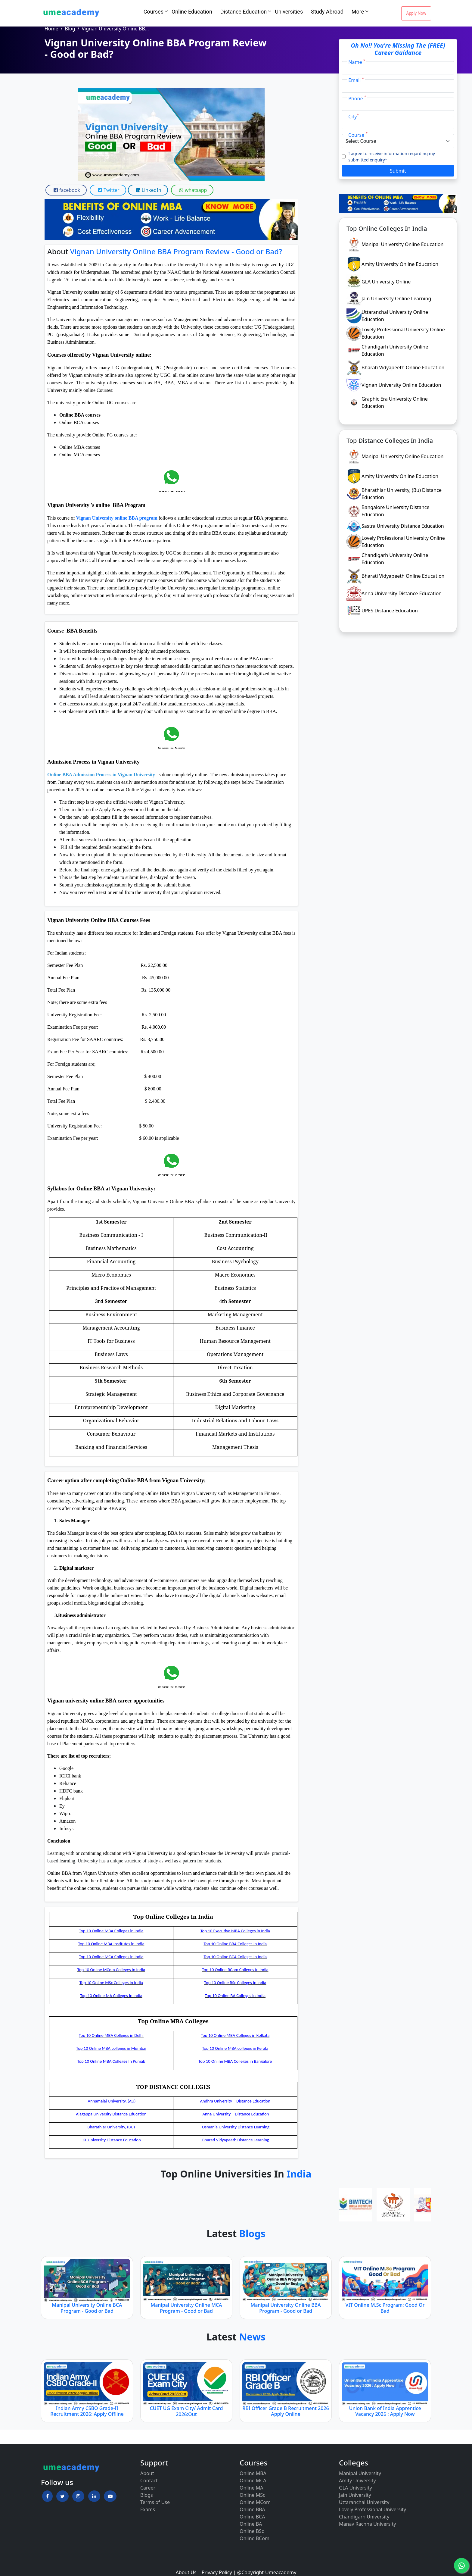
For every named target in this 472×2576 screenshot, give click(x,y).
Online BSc (252, 2531)
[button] (47, 2496)
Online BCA (252, 2516)
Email (356, 80)
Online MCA (253, 2480)
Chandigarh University (364, 2516)
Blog (70, 28)
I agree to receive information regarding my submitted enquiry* (391, 157)
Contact (149, 2480)
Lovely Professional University (372, 2509)
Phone (357, 98)
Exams (147, 2509)
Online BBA (252, 2509)
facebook (66, 190)
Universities (289, 11)
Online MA (251, 2487)
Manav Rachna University (367, 2524)
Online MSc (252, 2495)
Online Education (192, 11)
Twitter (107, 190)
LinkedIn (148, 190)
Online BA (251, 2524)
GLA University (355, 2487)
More (358, 11)
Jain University (355, 2495)
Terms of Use (155, 2502)
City (353, 116)
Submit (398, 170)
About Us (186, 2572)
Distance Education (243, 11)
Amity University (357, 2480)
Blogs (146, 2495)
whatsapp (192, 190)
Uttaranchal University (364, 2502)
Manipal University (360, 2473)
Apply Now (416, 13)
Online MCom (255, 2502)
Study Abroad (327, 11)
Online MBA (253, 2473)
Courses (153, 11)
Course (358, 134)
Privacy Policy (217, 2572)
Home (51, 28)
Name (356, 61)
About (147, 2473)
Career (147, 2487)
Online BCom (254, 2538)
